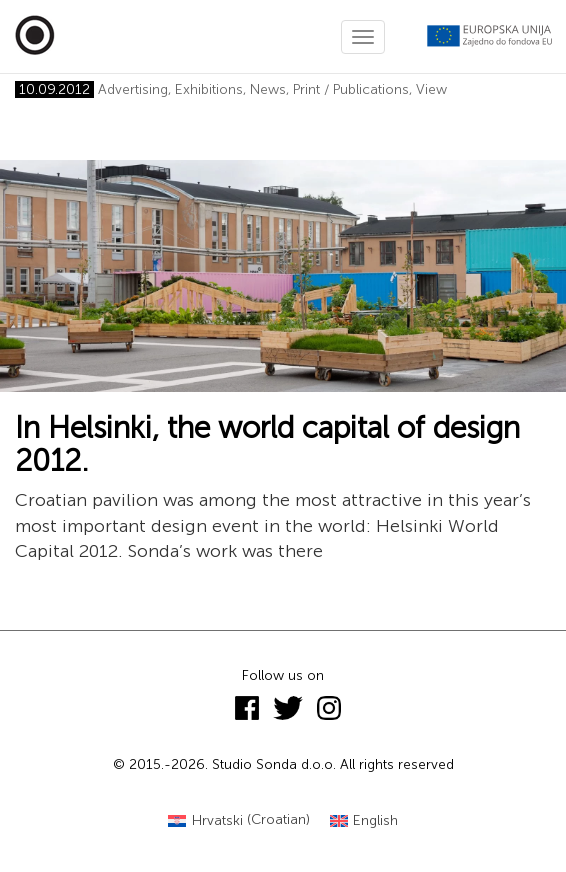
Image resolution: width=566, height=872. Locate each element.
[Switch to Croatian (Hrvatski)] (239, 820)
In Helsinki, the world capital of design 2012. (267, 444)
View (431, 89)
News (268, 89)
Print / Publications (351, 89)
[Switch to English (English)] (364, 820)
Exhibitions (209, 89)
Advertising (133, 89)
